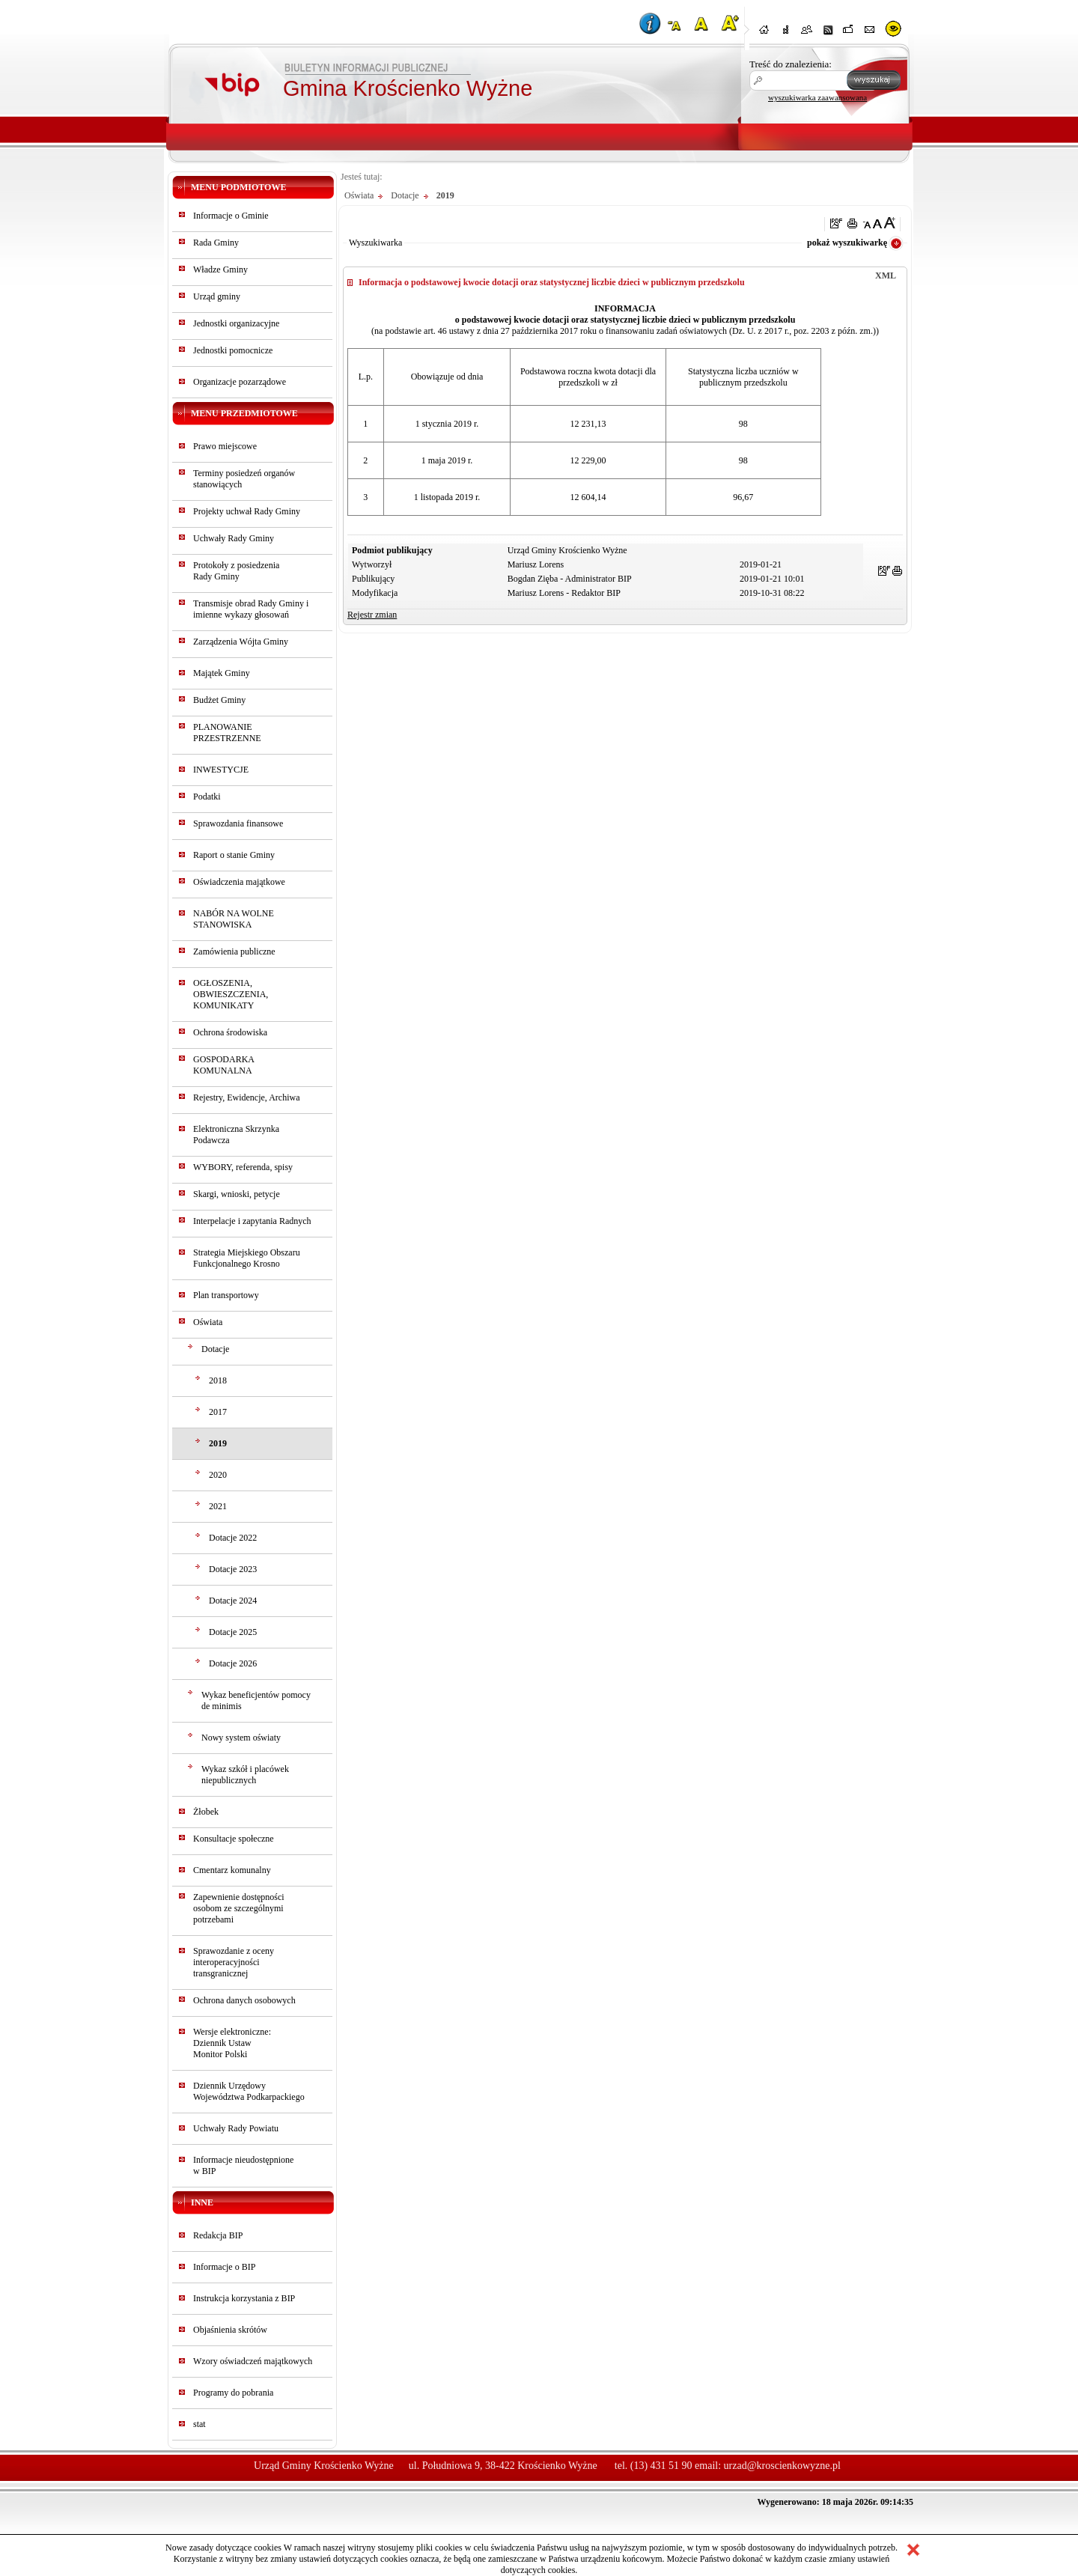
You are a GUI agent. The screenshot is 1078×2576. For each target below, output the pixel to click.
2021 (218, 1506)
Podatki (207, 796)
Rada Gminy (216, 242)
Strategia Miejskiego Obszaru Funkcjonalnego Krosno (246, 1258)
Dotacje (215, 1349)
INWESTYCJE (221, 769)
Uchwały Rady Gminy (233, 538)
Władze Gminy (220, 269)
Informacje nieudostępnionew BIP (243, 2165)
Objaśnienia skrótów (230, 2329)
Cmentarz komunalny (232, 1870)
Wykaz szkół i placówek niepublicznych (245, 1774)
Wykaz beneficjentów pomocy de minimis (256, 1700)
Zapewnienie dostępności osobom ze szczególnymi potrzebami (238, 1908)
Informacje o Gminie (231, 215)
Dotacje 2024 (233, 1600)
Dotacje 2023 (233, 1569)
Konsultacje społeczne (233, 1838)
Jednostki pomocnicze (232, 350)
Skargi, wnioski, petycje (236, 1194)
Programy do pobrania (233, 2392)
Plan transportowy (226, 1295)
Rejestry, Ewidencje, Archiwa (246, 1097)
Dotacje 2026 (233, 1663)
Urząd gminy (216, 296)
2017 (218, 1412)
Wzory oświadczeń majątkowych (252, 2361)
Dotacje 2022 (233, 1537)
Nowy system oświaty (241, 1737)
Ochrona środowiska (230, 1032)
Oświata (207, 1322)
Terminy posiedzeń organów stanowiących (244, 479)
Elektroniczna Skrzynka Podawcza (236, 1134)
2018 (218, 1380)
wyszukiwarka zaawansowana (817, 97)
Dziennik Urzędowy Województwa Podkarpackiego (249, 2091)
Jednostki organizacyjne (236, 323)
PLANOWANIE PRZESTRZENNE (227, 732)
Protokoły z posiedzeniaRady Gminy (236, 571)
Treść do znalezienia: (790, 64)
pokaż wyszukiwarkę (847, 242)
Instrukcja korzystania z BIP (244, 2298)
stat (199, 2424)
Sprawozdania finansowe (238, 823)
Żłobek (206, 1811)
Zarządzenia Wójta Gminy (240, 641)
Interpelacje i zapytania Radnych (252, 1221)
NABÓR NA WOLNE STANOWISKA (233, 919)
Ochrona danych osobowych (244, 2000)
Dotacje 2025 (233, 1632)
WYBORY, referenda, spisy (243, 1167)
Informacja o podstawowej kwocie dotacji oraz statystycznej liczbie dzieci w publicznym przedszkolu (552, 282)
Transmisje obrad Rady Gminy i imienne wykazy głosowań (250, 609)
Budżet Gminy (219, 700)
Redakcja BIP (218, 2235)
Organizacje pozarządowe (239, 382)
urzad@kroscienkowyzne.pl (782, 2465)
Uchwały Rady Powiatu (235, 2128)
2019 (218, 1443)
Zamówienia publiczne (234, 951)
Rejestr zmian (372, 614)
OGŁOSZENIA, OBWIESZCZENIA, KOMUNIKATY (230, 994)
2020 (218, 1475)
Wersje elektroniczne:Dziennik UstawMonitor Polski (232, 2043)
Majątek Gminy (221, 673)
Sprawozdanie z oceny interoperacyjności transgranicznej (233, 1962)
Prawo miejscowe (225, 446)
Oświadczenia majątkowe (239, 882)
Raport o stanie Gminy (234, 855)
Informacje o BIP (224, 2267)
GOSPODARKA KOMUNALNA (223, 1065)
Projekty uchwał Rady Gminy (246, 511)
